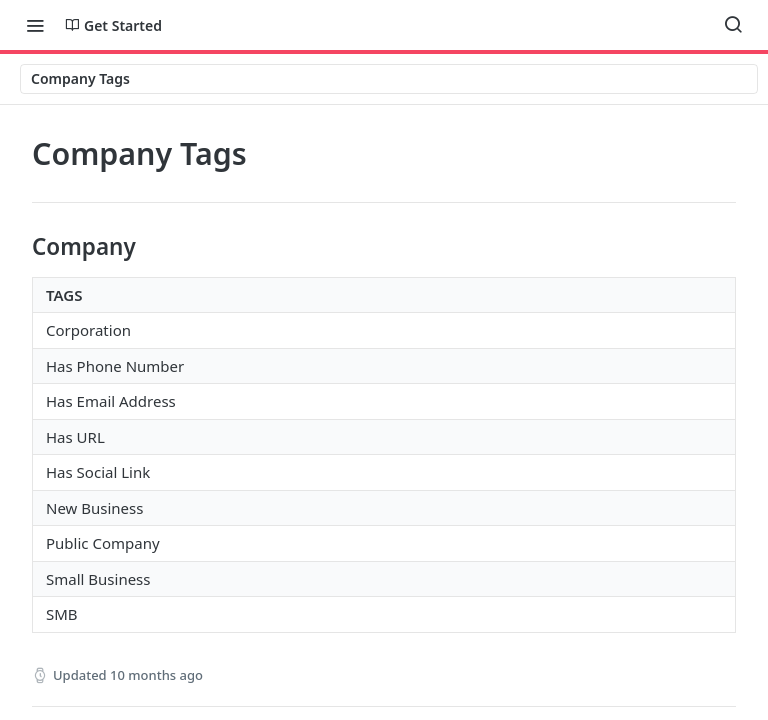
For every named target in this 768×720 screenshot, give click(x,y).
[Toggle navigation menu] (35, 25)
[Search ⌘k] (733, 25)
